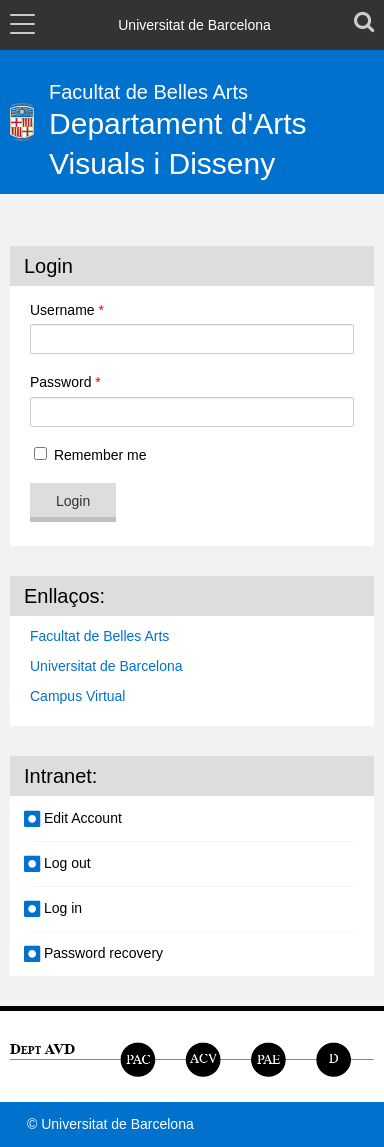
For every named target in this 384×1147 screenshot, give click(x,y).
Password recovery (103, 953)
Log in (63, 908)
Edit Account (83, 818)
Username (67, 310)
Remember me (88, 455)
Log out (67, 863)
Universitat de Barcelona (106, 666)
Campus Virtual (77, 696)
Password (65, 382)
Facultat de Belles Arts (99, 636)
